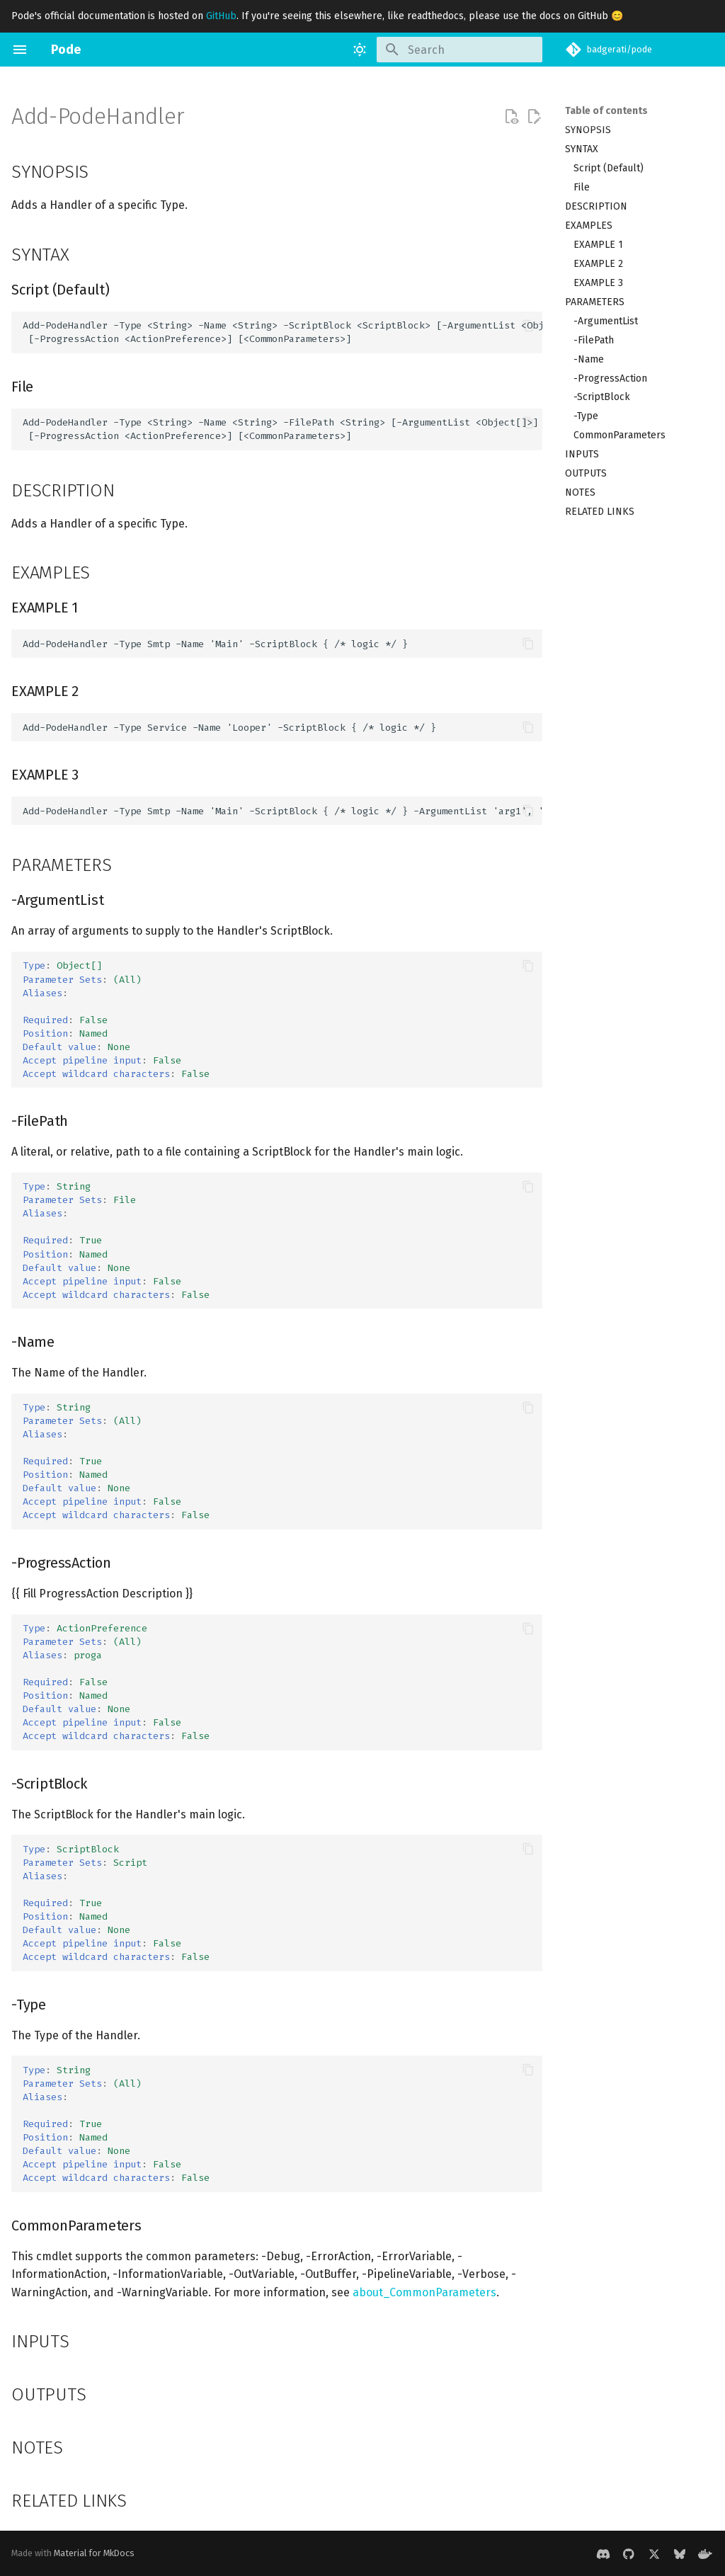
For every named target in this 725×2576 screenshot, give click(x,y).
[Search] (459, 49)
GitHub (221, 16)
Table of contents (606, 111)
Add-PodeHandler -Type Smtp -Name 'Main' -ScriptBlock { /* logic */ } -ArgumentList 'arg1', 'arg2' (282, 811)
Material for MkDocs (94, 2553)
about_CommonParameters (424, 2292)
